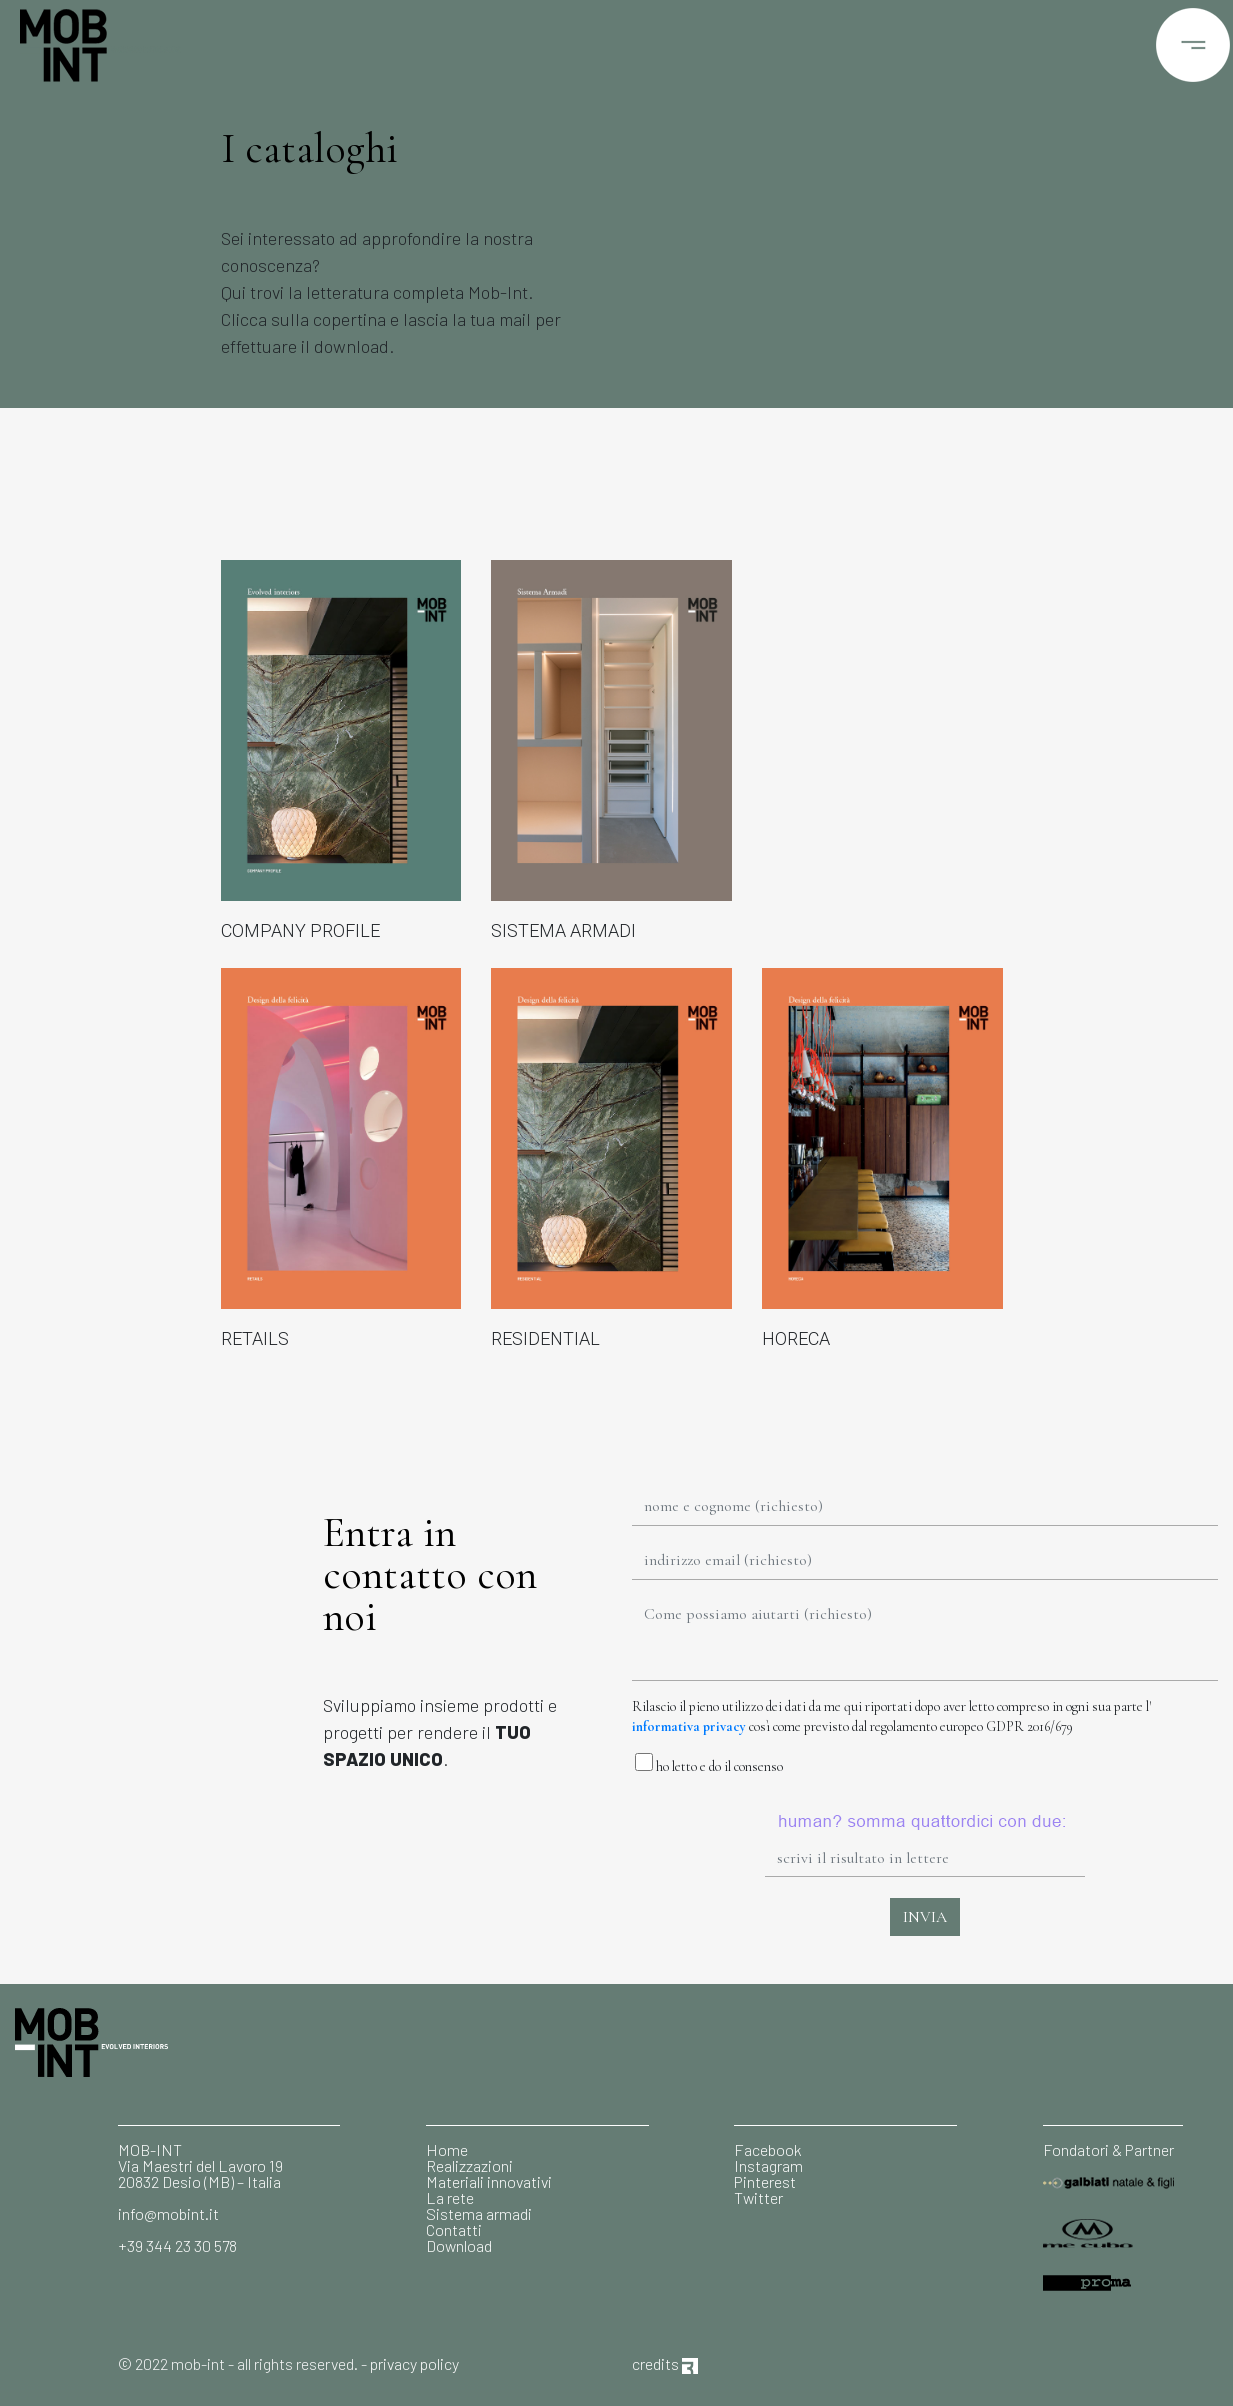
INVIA (925, 1917)
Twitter (758, 2197)
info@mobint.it (168, 2213)
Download (459, 2245)
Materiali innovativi (489, 2181)
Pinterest (765, 2181)
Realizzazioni (469, 2165)
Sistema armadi (479, 2213)
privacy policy (414, 2363)
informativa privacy (689, 1726)
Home (447, 2149)
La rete (450, 2197)
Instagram (768, 2165)
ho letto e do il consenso (707, 1764)
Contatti (454, 2229)
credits (665, 2363)
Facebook (768, 2149)
